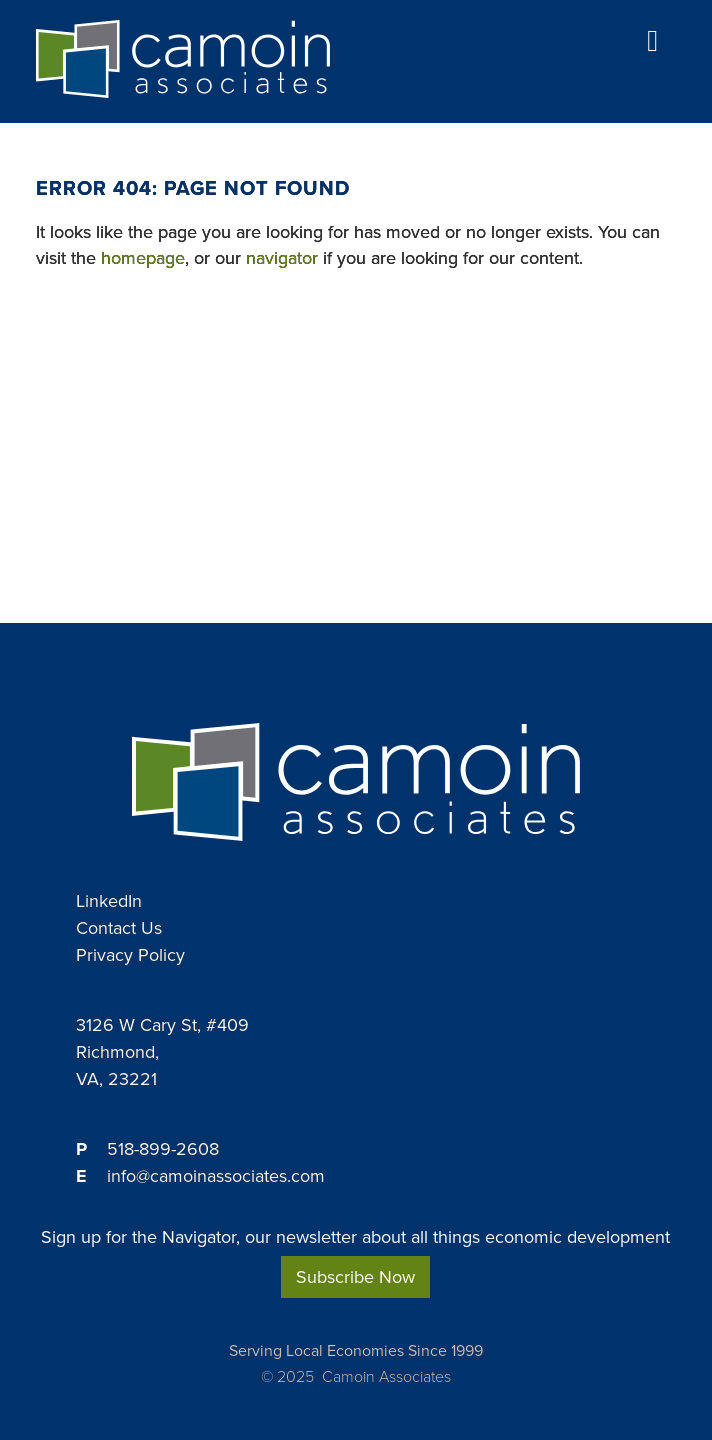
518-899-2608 (163, 1149)
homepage (143, 258)
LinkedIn (109, 901)
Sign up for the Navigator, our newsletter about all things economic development (355, 1237)
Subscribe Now (355, 1277)
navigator (282, 258)
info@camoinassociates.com (216, 1176)
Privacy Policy (130, 955)
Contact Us (119, 928)
